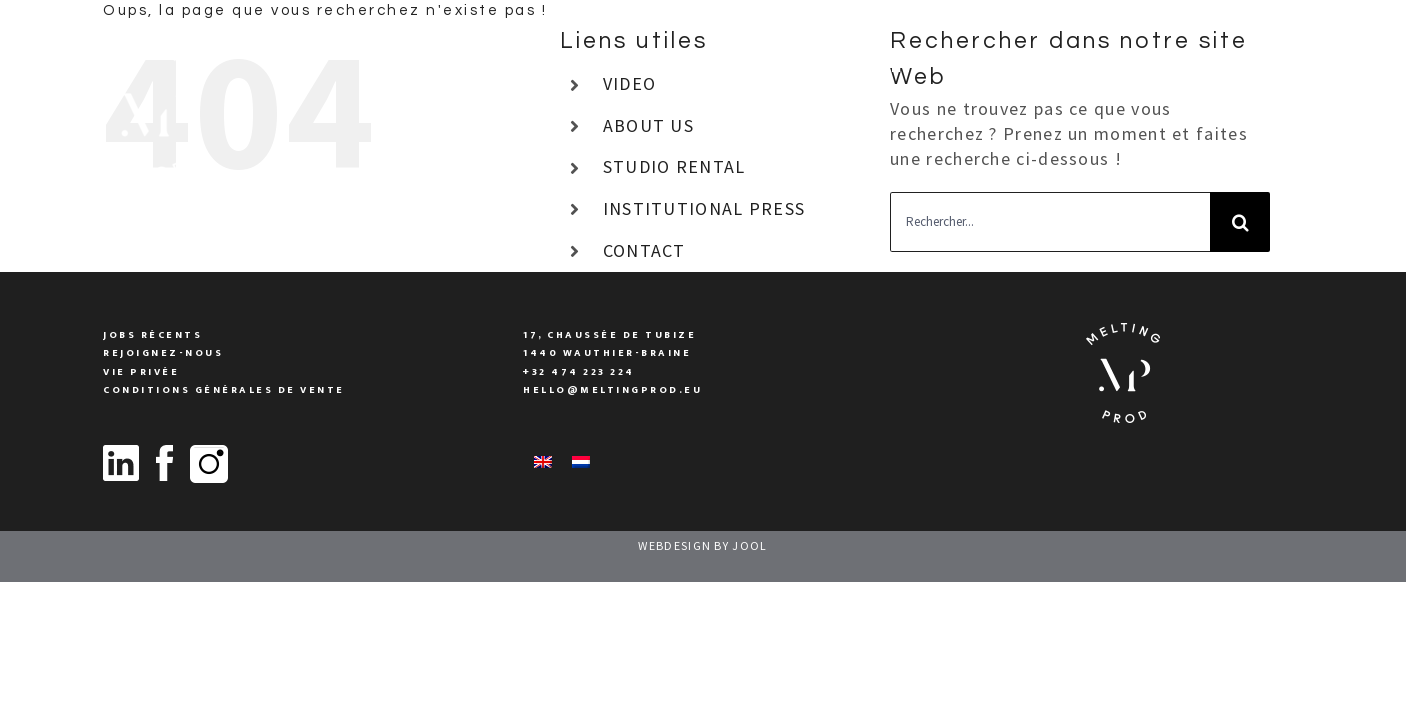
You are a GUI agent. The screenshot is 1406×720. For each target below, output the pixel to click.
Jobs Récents (152, 335)
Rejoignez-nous (163, 353)
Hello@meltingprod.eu (612, 390)
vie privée (141, 372)
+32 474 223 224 (579, 372)
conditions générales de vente (224, 390)
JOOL (749, 545)
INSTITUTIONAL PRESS (704, 208)
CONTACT (644, 250)
